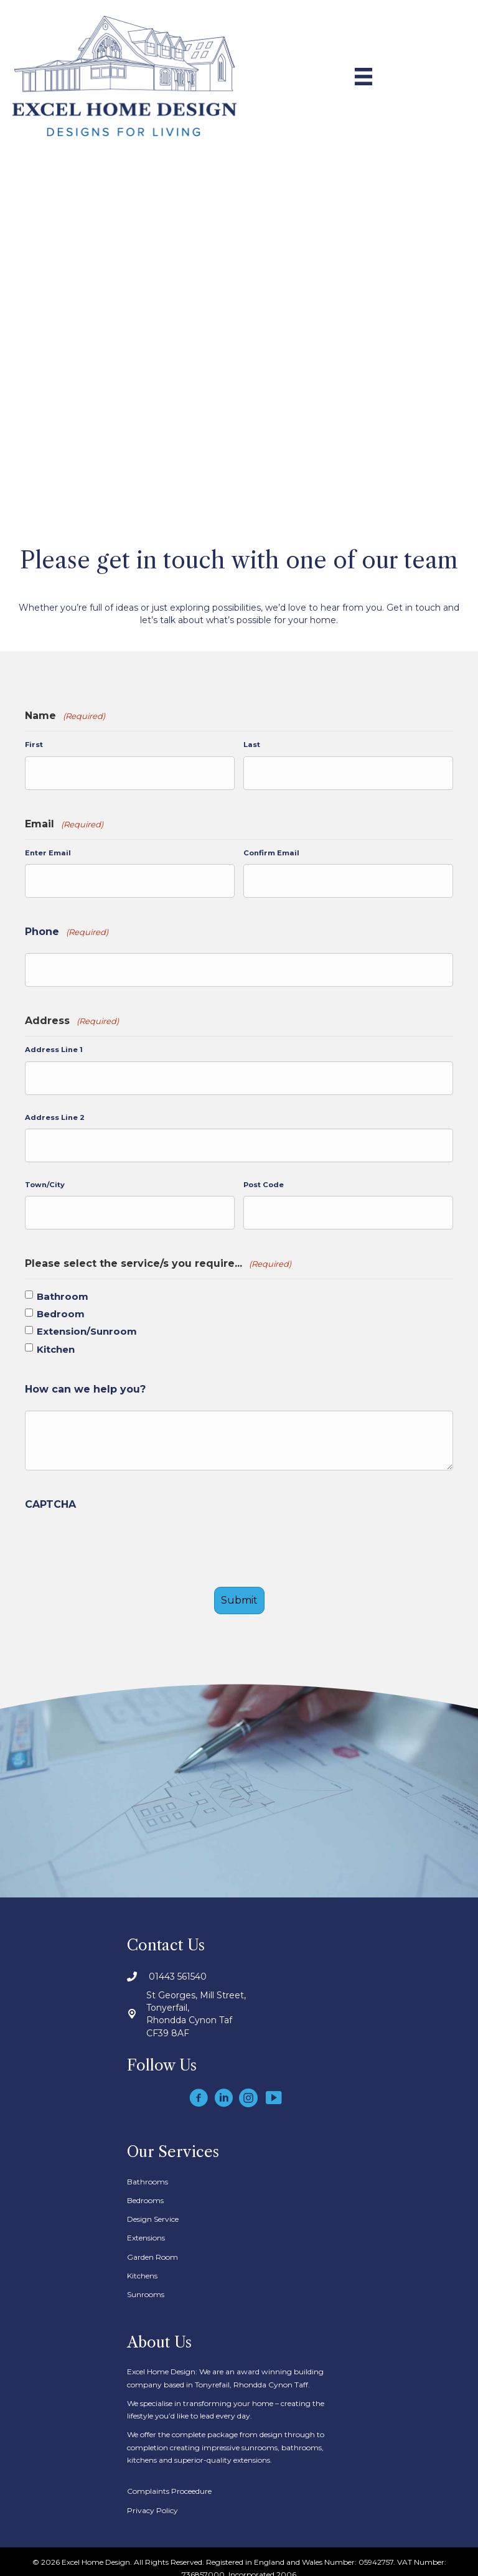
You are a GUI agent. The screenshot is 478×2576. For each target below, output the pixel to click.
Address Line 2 (55, 1111)
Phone (66, 929)
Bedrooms (145, 2189)
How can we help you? (85, 1380)
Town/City (45, 1177)
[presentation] (119, 1539)
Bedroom (61, 1305)
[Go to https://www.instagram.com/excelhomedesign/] (248, 2087)
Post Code (263, 1177)
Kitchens (142, 2265)
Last (251, 744)
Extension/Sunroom (87, 1322)
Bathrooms (147, 2170)
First (34, 744)
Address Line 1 (54, 1045)
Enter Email (48, 851)
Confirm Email (271, 851)
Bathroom (62, 1287)
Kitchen (56, 1340)
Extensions (146, 2227)
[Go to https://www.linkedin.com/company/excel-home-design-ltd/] (223, 2087)
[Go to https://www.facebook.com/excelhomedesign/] (198, 2087)
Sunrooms (145, 2283)
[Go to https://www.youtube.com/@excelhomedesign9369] (273, 2088)
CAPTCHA (50, 1495)
